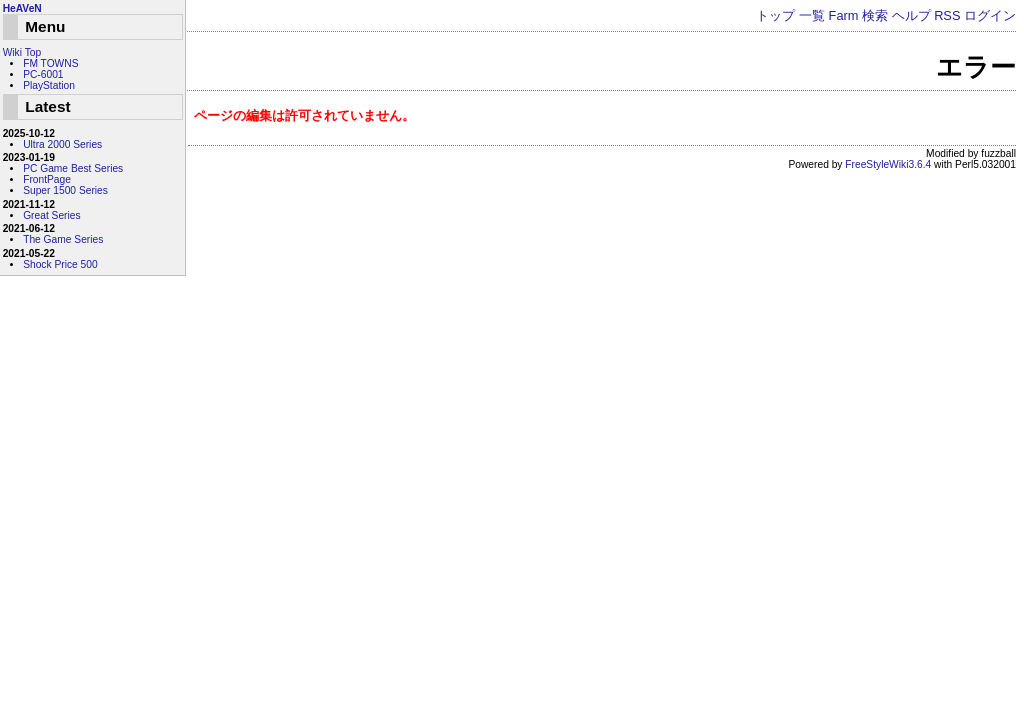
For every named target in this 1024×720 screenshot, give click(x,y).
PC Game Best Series (73, 168)
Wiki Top (22, 52)
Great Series (51, 215)
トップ (775, 15)
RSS (947, 15)
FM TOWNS (50, 63)
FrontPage (47, 179)
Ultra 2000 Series (62, 144)
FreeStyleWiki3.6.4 (888, 164)
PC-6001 (43, 74)
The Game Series (63, 239)
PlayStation (49, 85)
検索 (875, 15)
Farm (844, 15)
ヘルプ (911, 15)
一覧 (812, 15)
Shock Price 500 (60, 264)
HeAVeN (22, 8)
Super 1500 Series (65, 190)
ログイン (990, 15)
